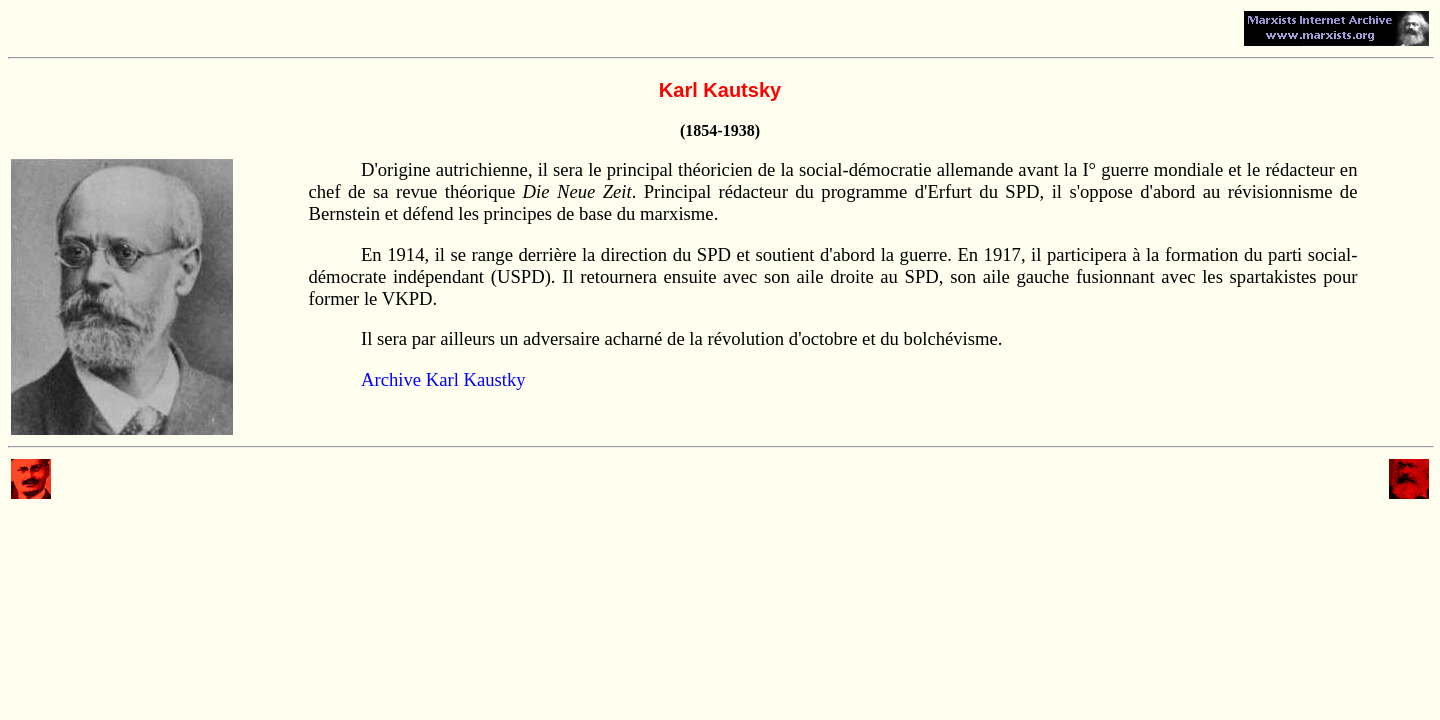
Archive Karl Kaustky (443, 379)
